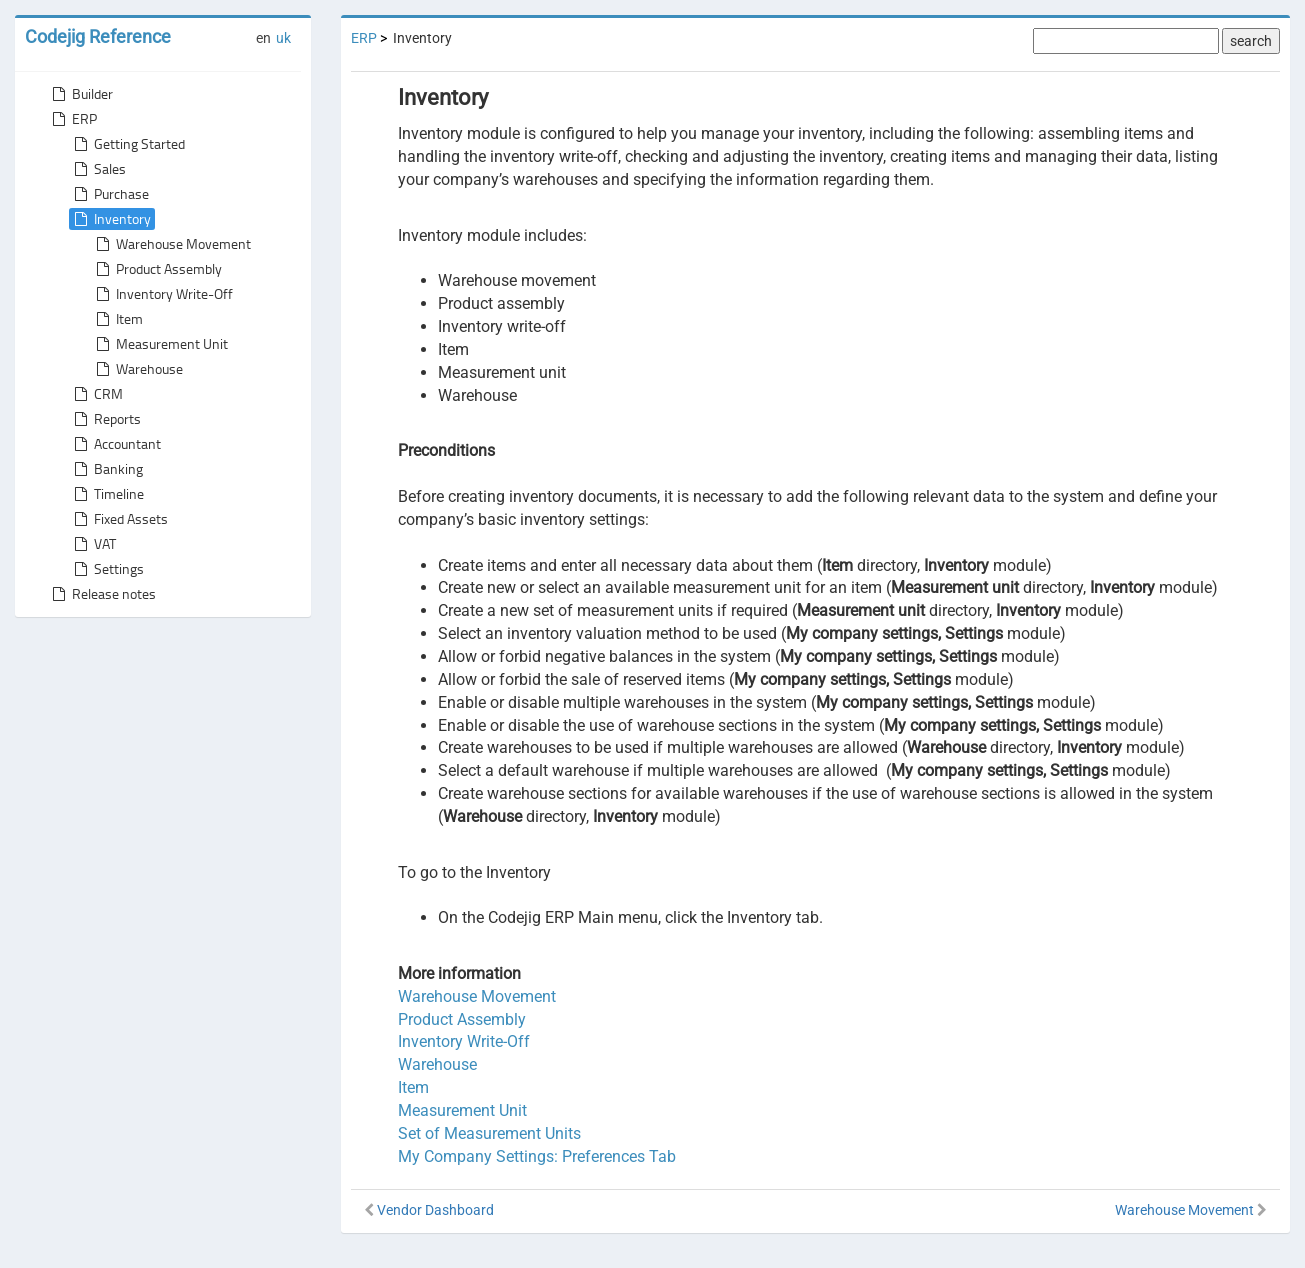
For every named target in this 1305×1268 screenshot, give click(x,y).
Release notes (102, 594)
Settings (107, 569)
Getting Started (127, 144)
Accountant (115, 444)
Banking (106, 469)
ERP (72, 119)
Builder (80, 94)
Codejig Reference (98, 36)
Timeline (107, 494)
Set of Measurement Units (489, 1133)
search (1251, 41)
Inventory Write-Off (162, 294)
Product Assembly (157, 269)
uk (283, 38)
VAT (93, 544)
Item (117, 319)
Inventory (110, 219)
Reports (105, 419)
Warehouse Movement (171, 244)
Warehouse (137, 369)
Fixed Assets (119, 519)
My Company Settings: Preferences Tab (537, 1156)
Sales (98, 169)
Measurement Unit (160, 344)
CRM (96, 394)
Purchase (109, 194)
